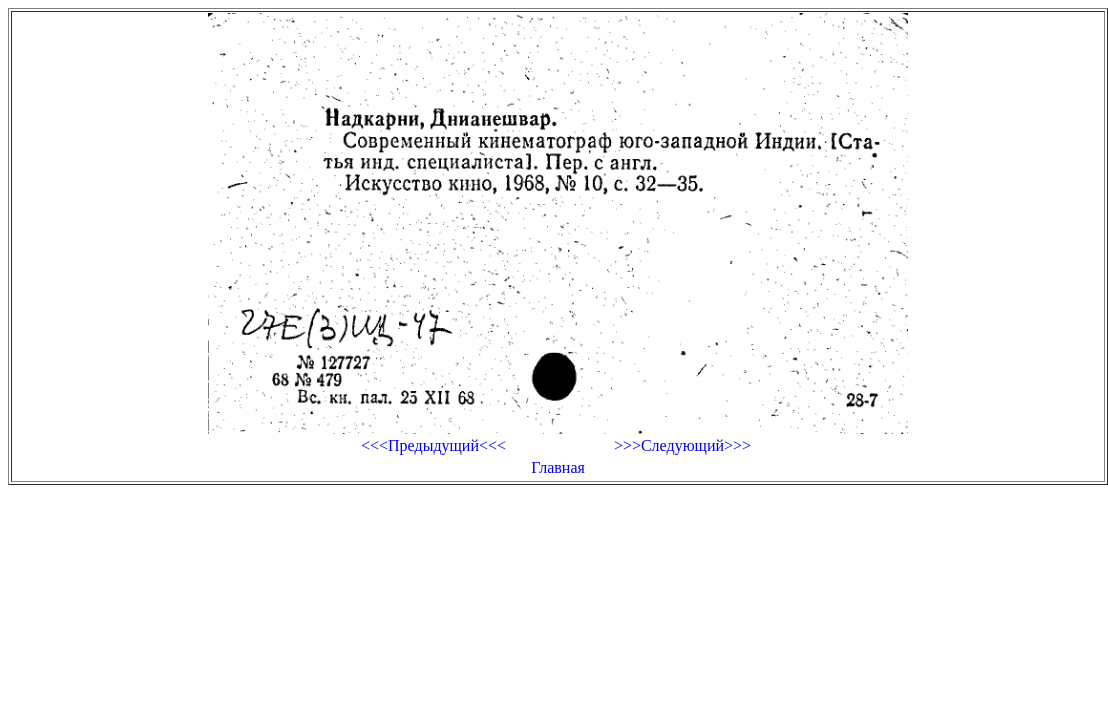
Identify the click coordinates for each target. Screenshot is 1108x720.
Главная (558, 467)
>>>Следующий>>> (682, 445)
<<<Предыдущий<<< (433, 445)
